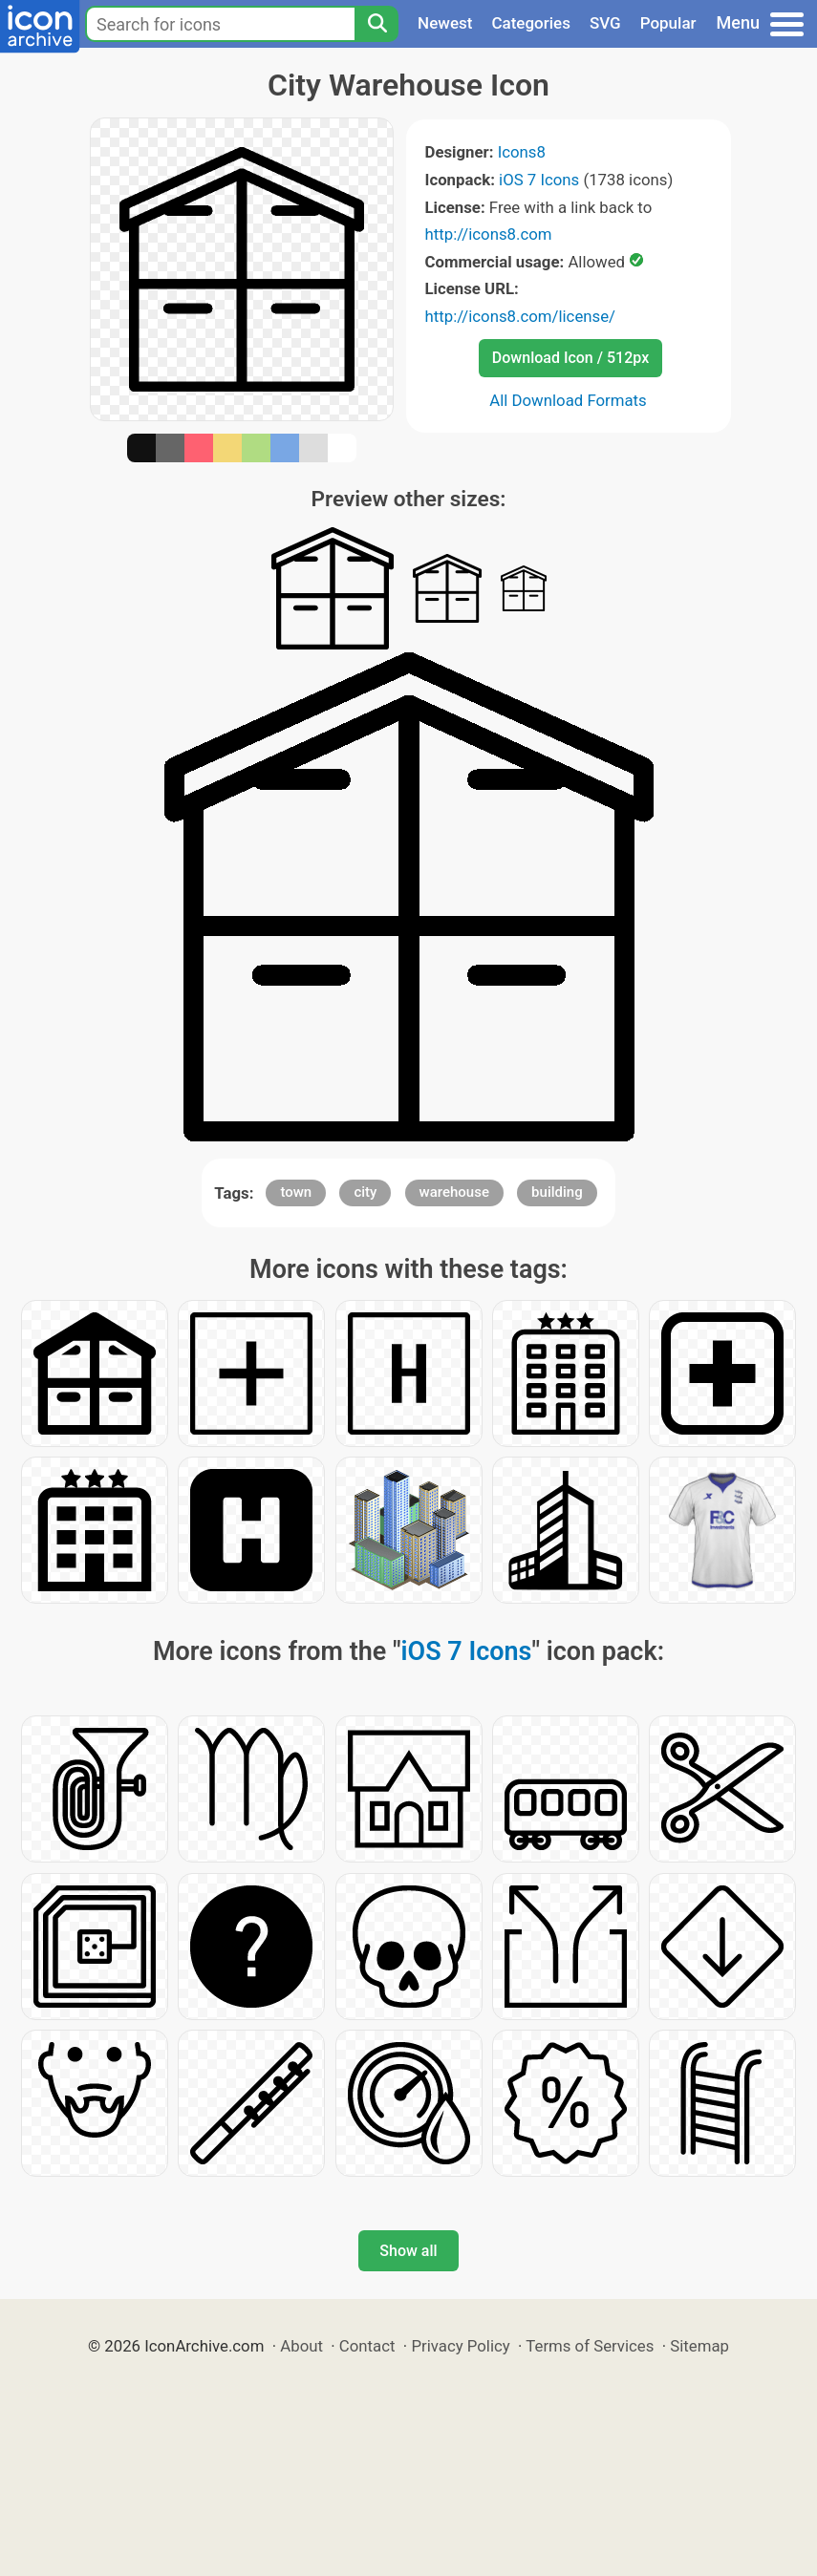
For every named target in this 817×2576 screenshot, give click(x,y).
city (365, 1192)
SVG (605, 22)
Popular (668, 22)
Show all (408, 2251)
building (557, 1192)
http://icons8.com (488, 234)
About (301, 2345)
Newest (445, 22)
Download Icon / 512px (570, 358)
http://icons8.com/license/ (520, 316)
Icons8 (522, 151)
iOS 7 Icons (539, 179)
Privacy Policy (460, 2345)
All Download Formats (568, 400)
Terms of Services (590, 2345)
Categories (530, 22)
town (296, 1192)
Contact (367, 2345)
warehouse (454, 1192)
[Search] (376, 24)
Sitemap (699, 2345)
